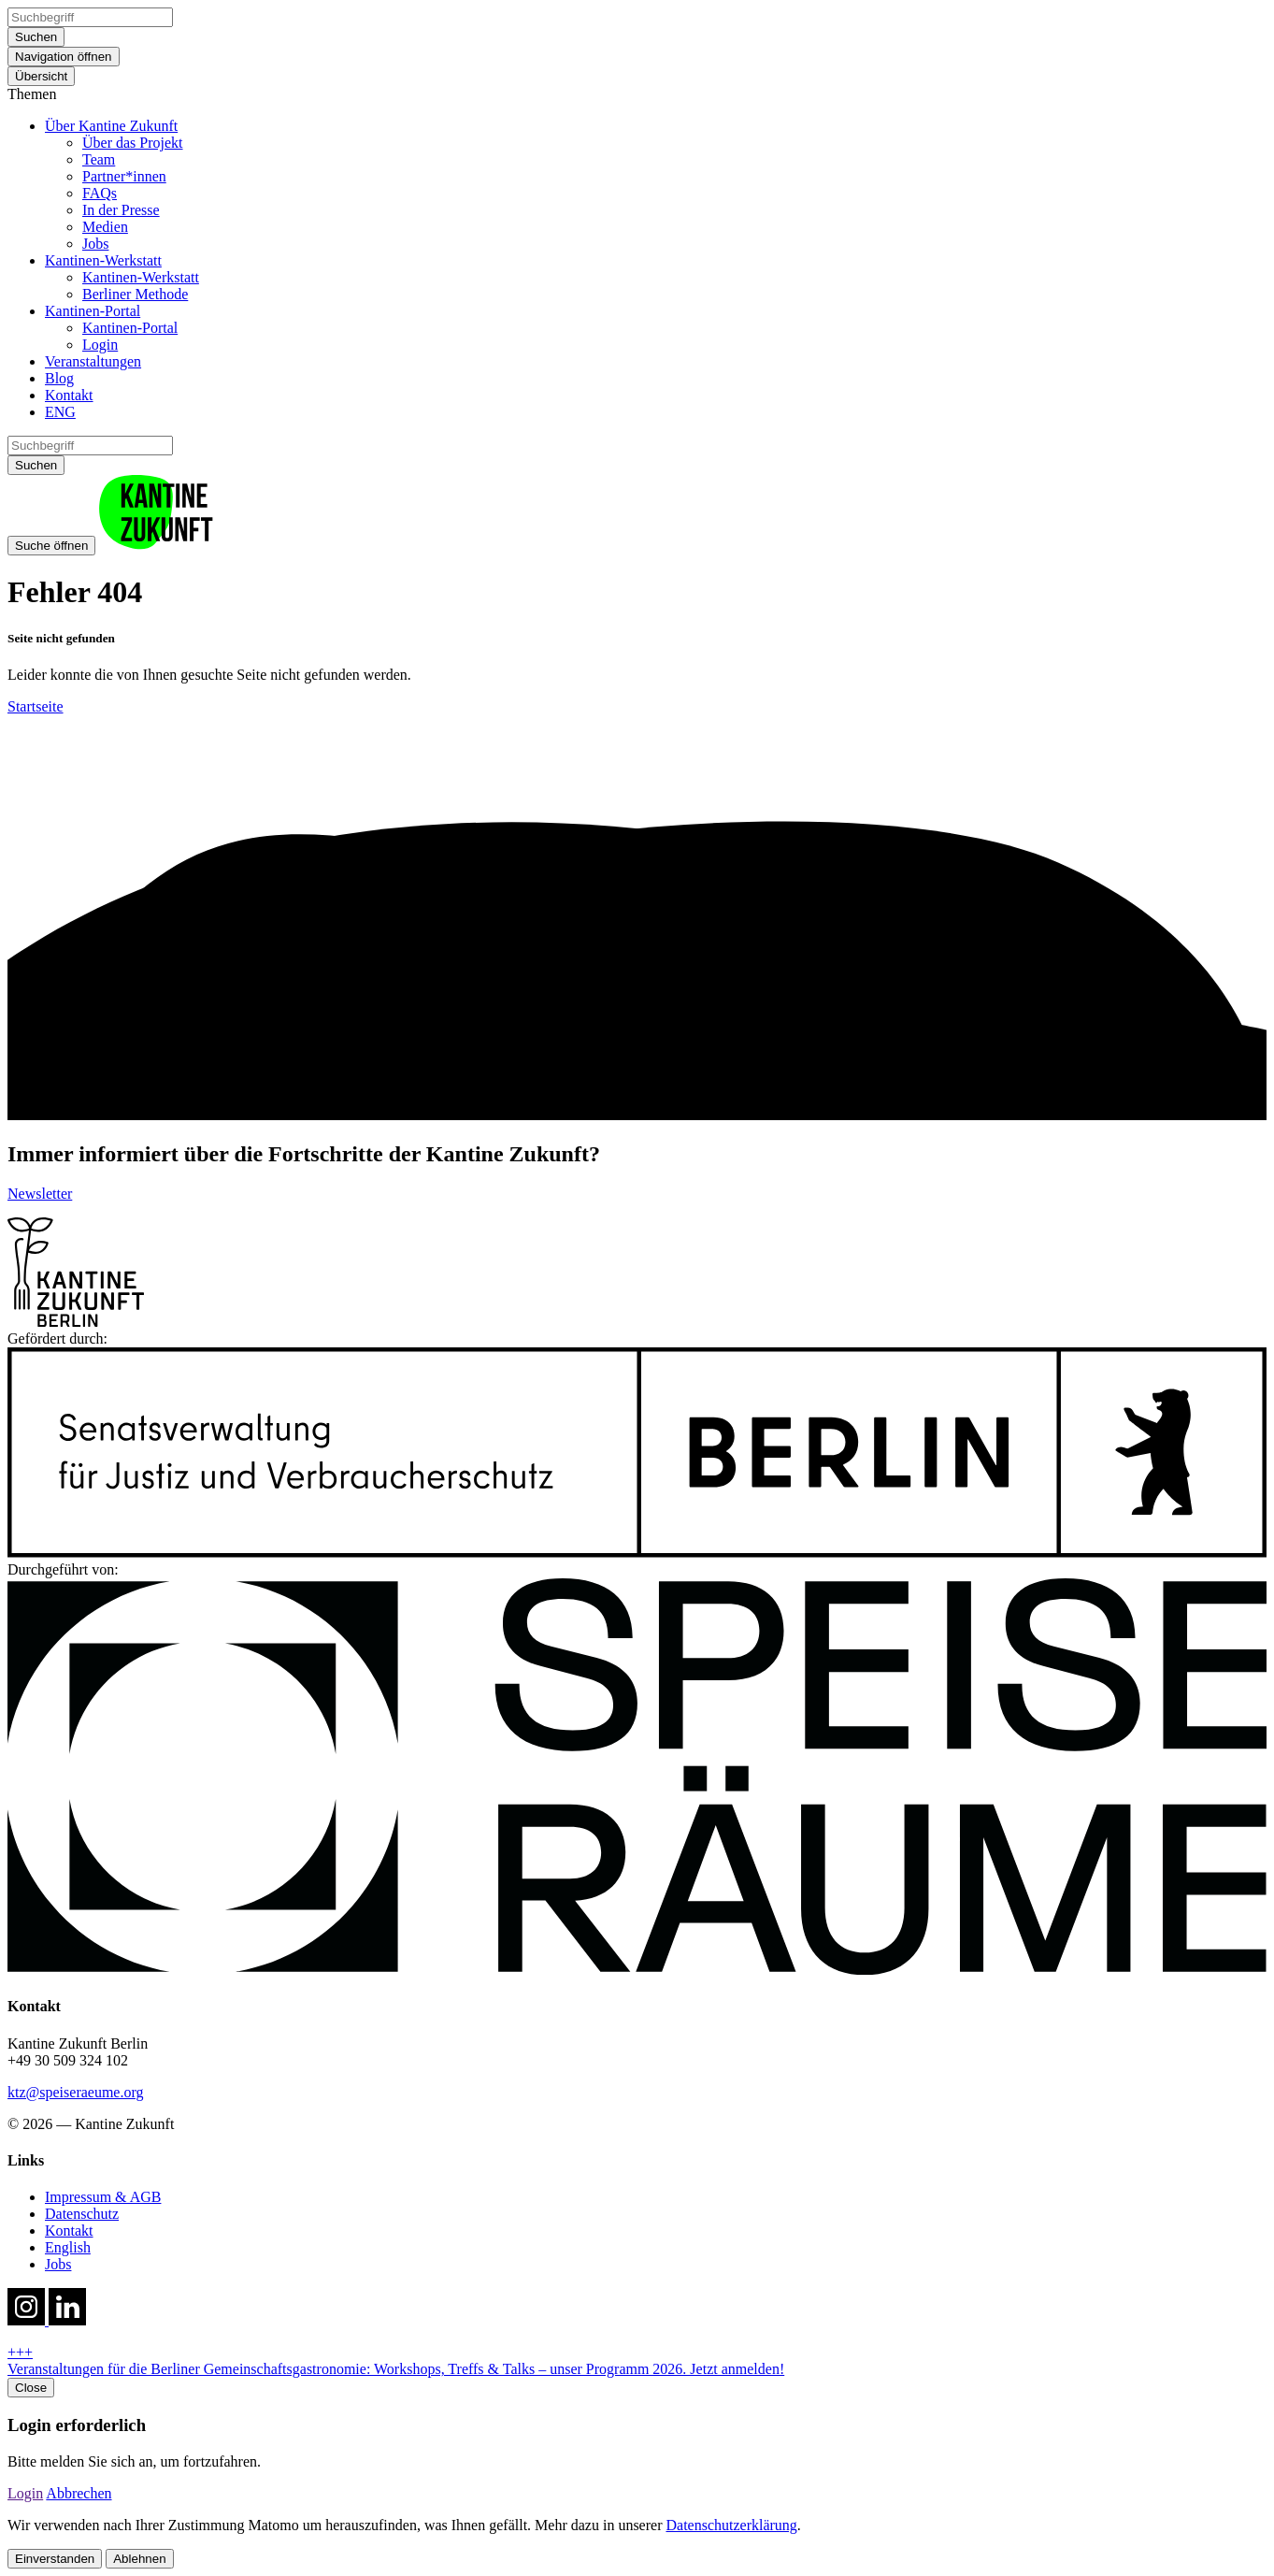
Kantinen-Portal (92, 311)
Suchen (36, 37)
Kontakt (69, 395)
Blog (59, 378)
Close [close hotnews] (31, 2388)
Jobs (95, 244)
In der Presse (121, 210)
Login (100, 345)
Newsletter (39, 1194)
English (68, 2247)
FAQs (99, 193)
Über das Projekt (132, 143)
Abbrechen (78, 2493)
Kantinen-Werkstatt (103, 260)
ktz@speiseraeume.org (75, 2092)
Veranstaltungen (93, 361)
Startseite (35, 706)
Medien (105, 227)
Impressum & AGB (103, 2197)
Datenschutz (82, 2214)
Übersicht (41, 76)
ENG (60, 412)
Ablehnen (139, 2559)
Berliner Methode (135, 294)
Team (98, 159)
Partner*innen (124, 176)
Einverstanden (54, 2559)
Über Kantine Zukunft (111, 126)
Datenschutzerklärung (731, 2525)
